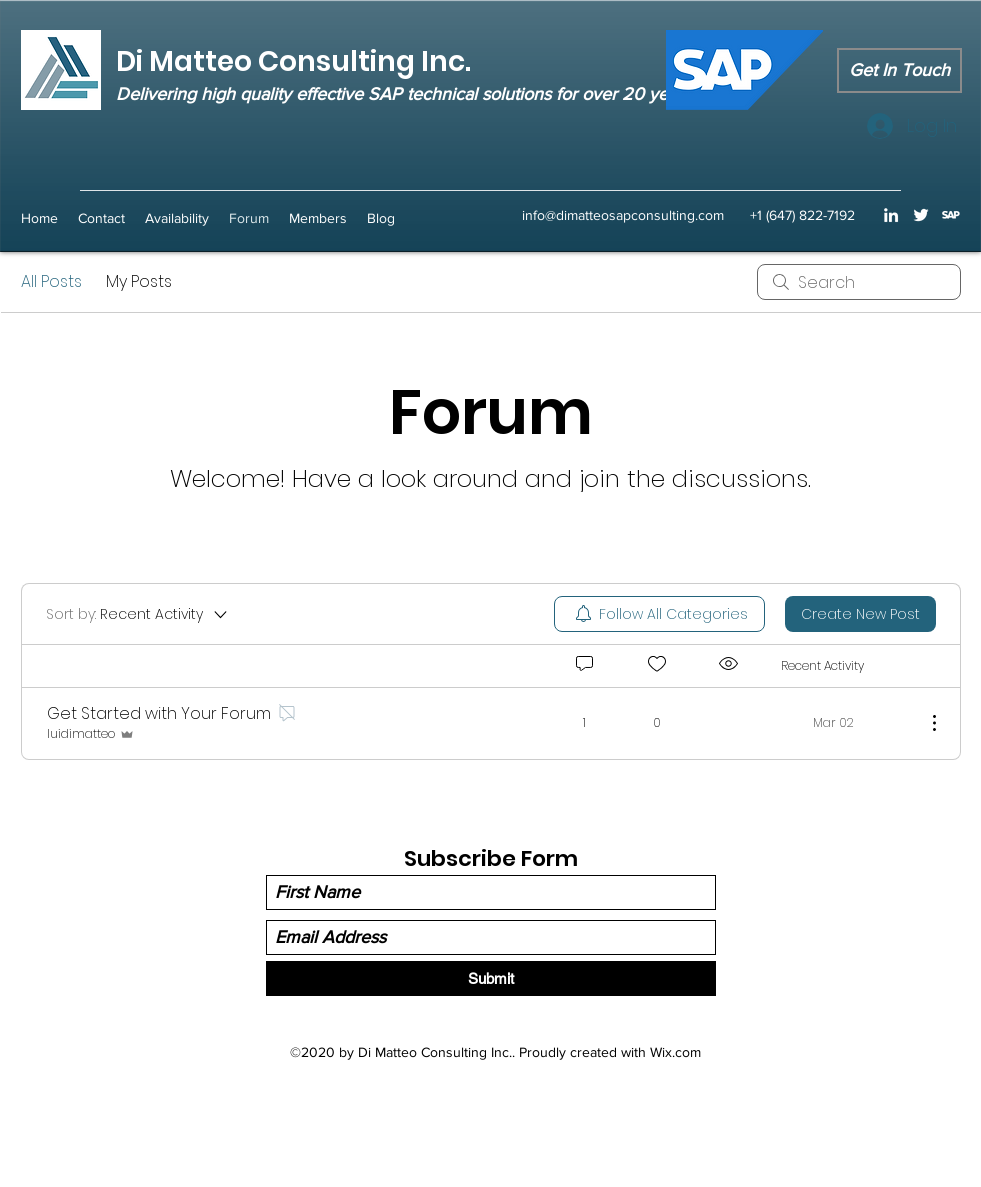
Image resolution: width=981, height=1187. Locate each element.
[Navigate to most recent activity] (845, 723)
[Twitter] (921, 215)
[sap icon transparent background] (951, 215)
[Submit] (491, 978)
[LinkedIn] (891, 215)
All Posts (51, 281)
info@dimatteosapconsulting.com (623, 215)
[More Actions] (924, 723)
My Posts (139, 281)
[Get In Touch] (899, 70)
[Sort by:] (138, 614)
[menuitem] (659, 614)
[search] (859, 282)
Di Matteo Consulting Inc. (293, 61)
